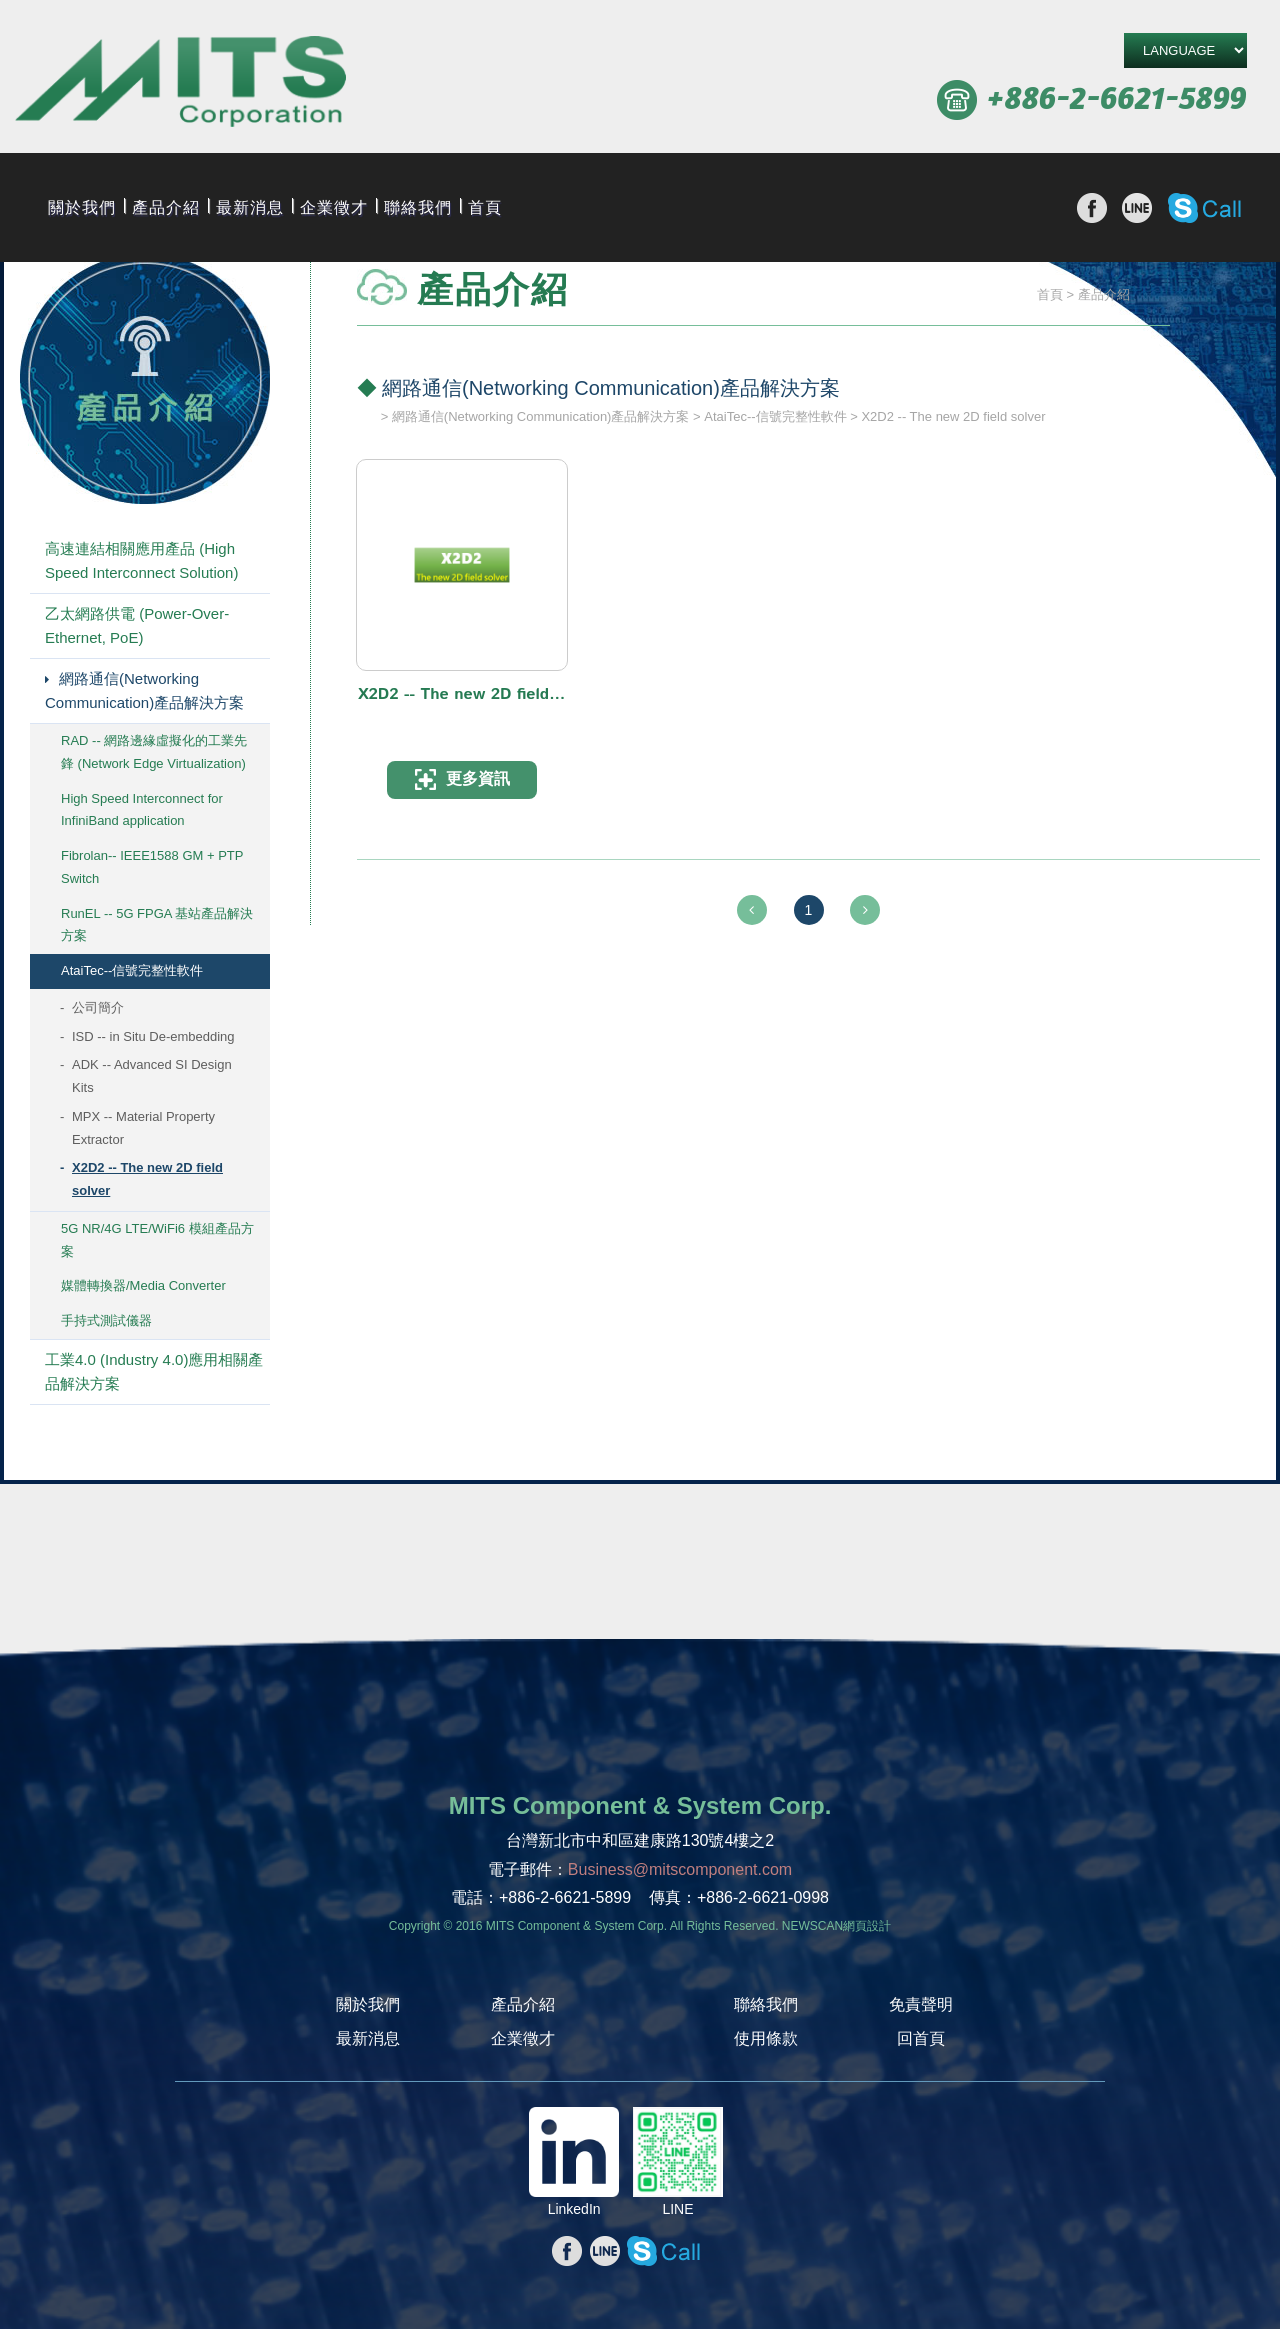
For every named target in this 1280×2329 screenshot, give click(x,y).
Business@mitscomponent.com (680, 1869)
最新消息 (250, 207)
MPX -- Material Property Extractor (143, 1128)
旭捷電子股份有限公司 (180, 84)
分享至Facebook (1092, 208)
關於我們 (82, 207)
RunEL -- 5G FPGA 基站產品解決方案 (157, 925)
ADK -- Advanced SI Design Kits (152, 1076)
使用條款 (766, 2038)
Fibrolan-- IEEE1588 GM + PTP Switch (152, 867)
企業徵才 (334, 207)
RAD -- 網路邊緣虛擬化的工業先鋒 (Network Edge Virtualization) (154, 752)
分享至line (1137, 208)
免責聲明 (921, 2004)
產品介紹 (166, 207)
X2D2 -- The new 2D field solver (147, 1179)
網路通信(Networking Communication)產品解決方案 (144, 690)
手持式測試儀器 (106, 1320)
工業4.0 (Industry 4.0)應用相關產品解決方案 (154, 1371)
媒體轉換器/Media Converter (143, 1285)
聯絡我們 (418, 207)
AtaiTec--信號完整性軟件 (132, 970)
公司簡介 (98, 1007)
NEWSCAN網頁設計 (836, 1926)
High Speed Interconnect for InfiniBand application (142, 810)
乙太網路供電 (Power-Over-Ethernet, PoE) (137, 625)
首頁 (485, 207)
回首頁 (921, 2038)
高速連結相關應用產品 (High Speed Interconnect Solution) (141, 560)
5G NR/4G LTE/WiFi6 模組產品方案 (157, 1240)
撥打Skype (1204, 208)
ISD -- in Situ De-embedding (153, 1036)
